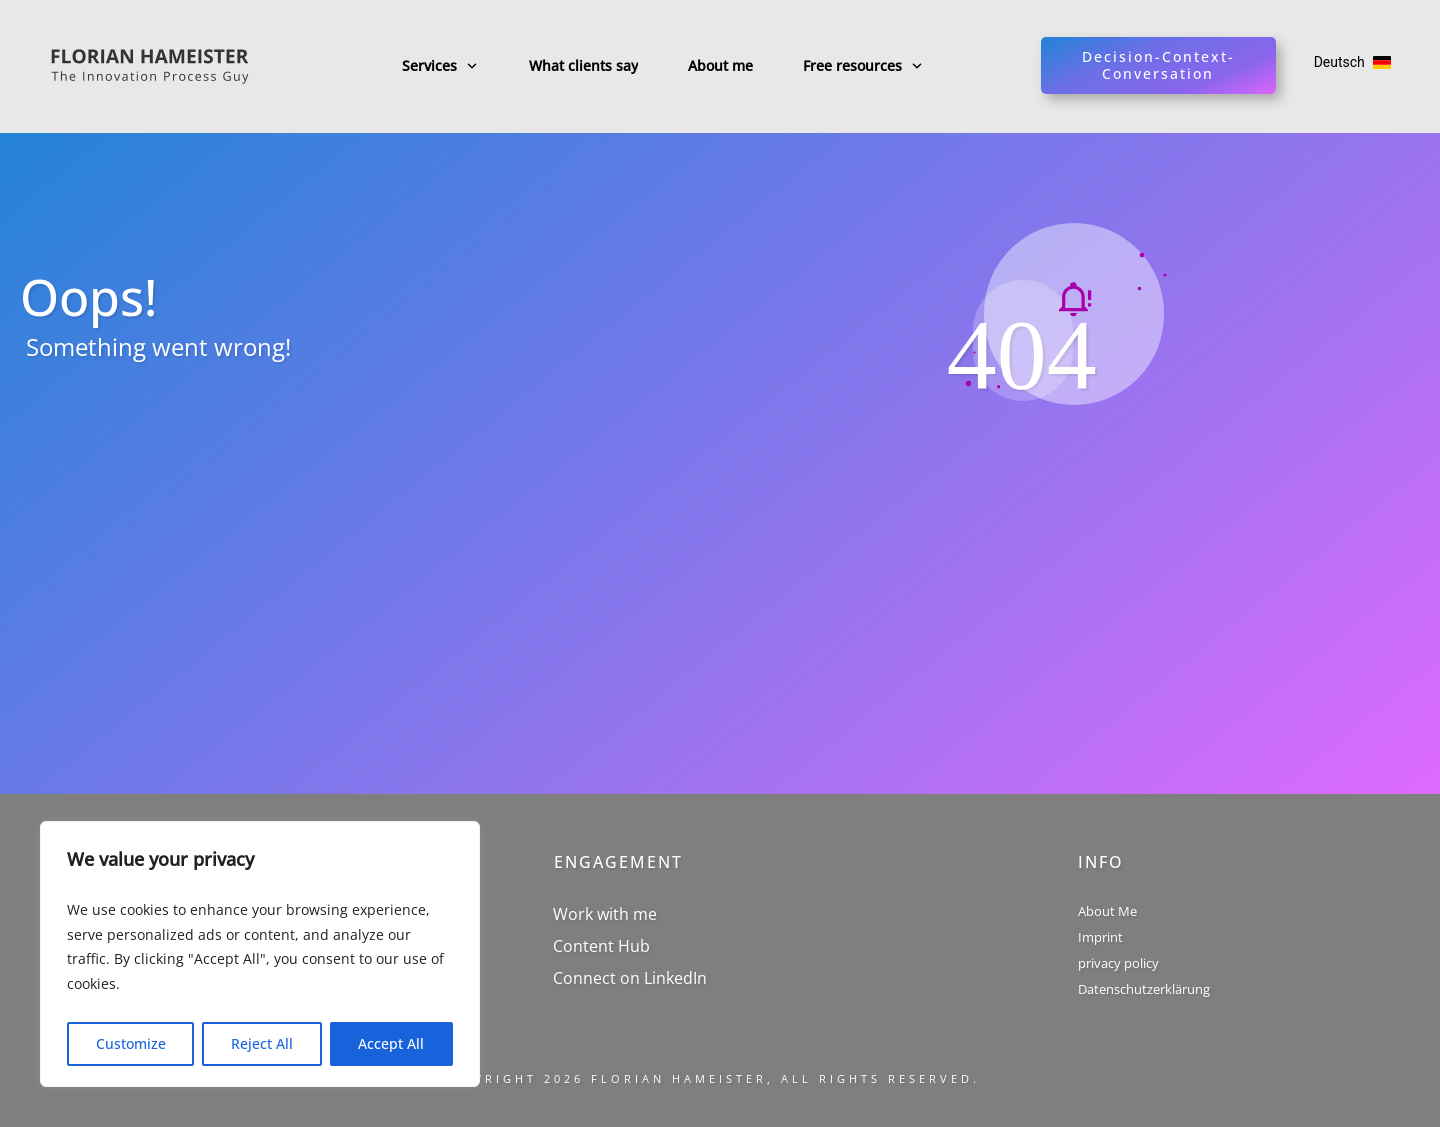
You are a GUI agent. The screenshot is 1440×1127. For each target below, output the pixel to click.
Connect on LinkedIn (630, 978)
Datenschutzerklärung (1144, 989)
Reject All (262, 1043)
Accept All (391, 1043)
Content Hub (601, 946)
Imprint (1100, 937)
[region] (260, 954)
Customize (131, 1043)
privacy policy (1118, 963)
